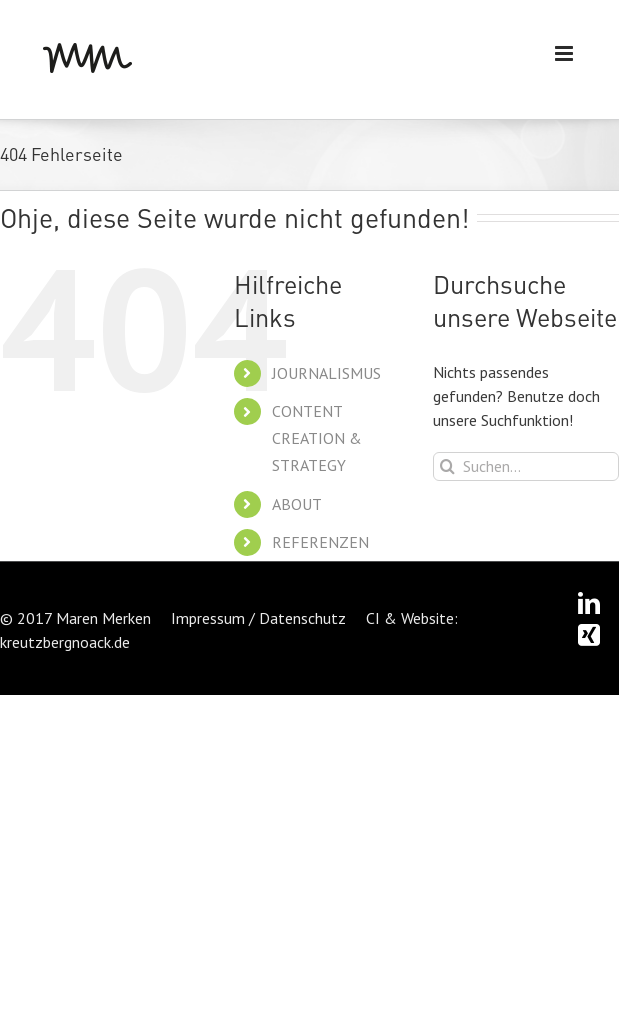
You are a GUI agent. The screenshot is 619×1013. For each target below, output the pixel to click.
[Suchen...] (526, 466)
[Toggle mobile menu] (565, 53)
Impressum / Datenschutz (258, 618)
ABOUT (297, 504)
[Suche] (447, 466)
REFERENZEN (320, 542)
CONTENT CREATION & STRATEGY (317, 438)
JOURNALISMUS (326, 373)
